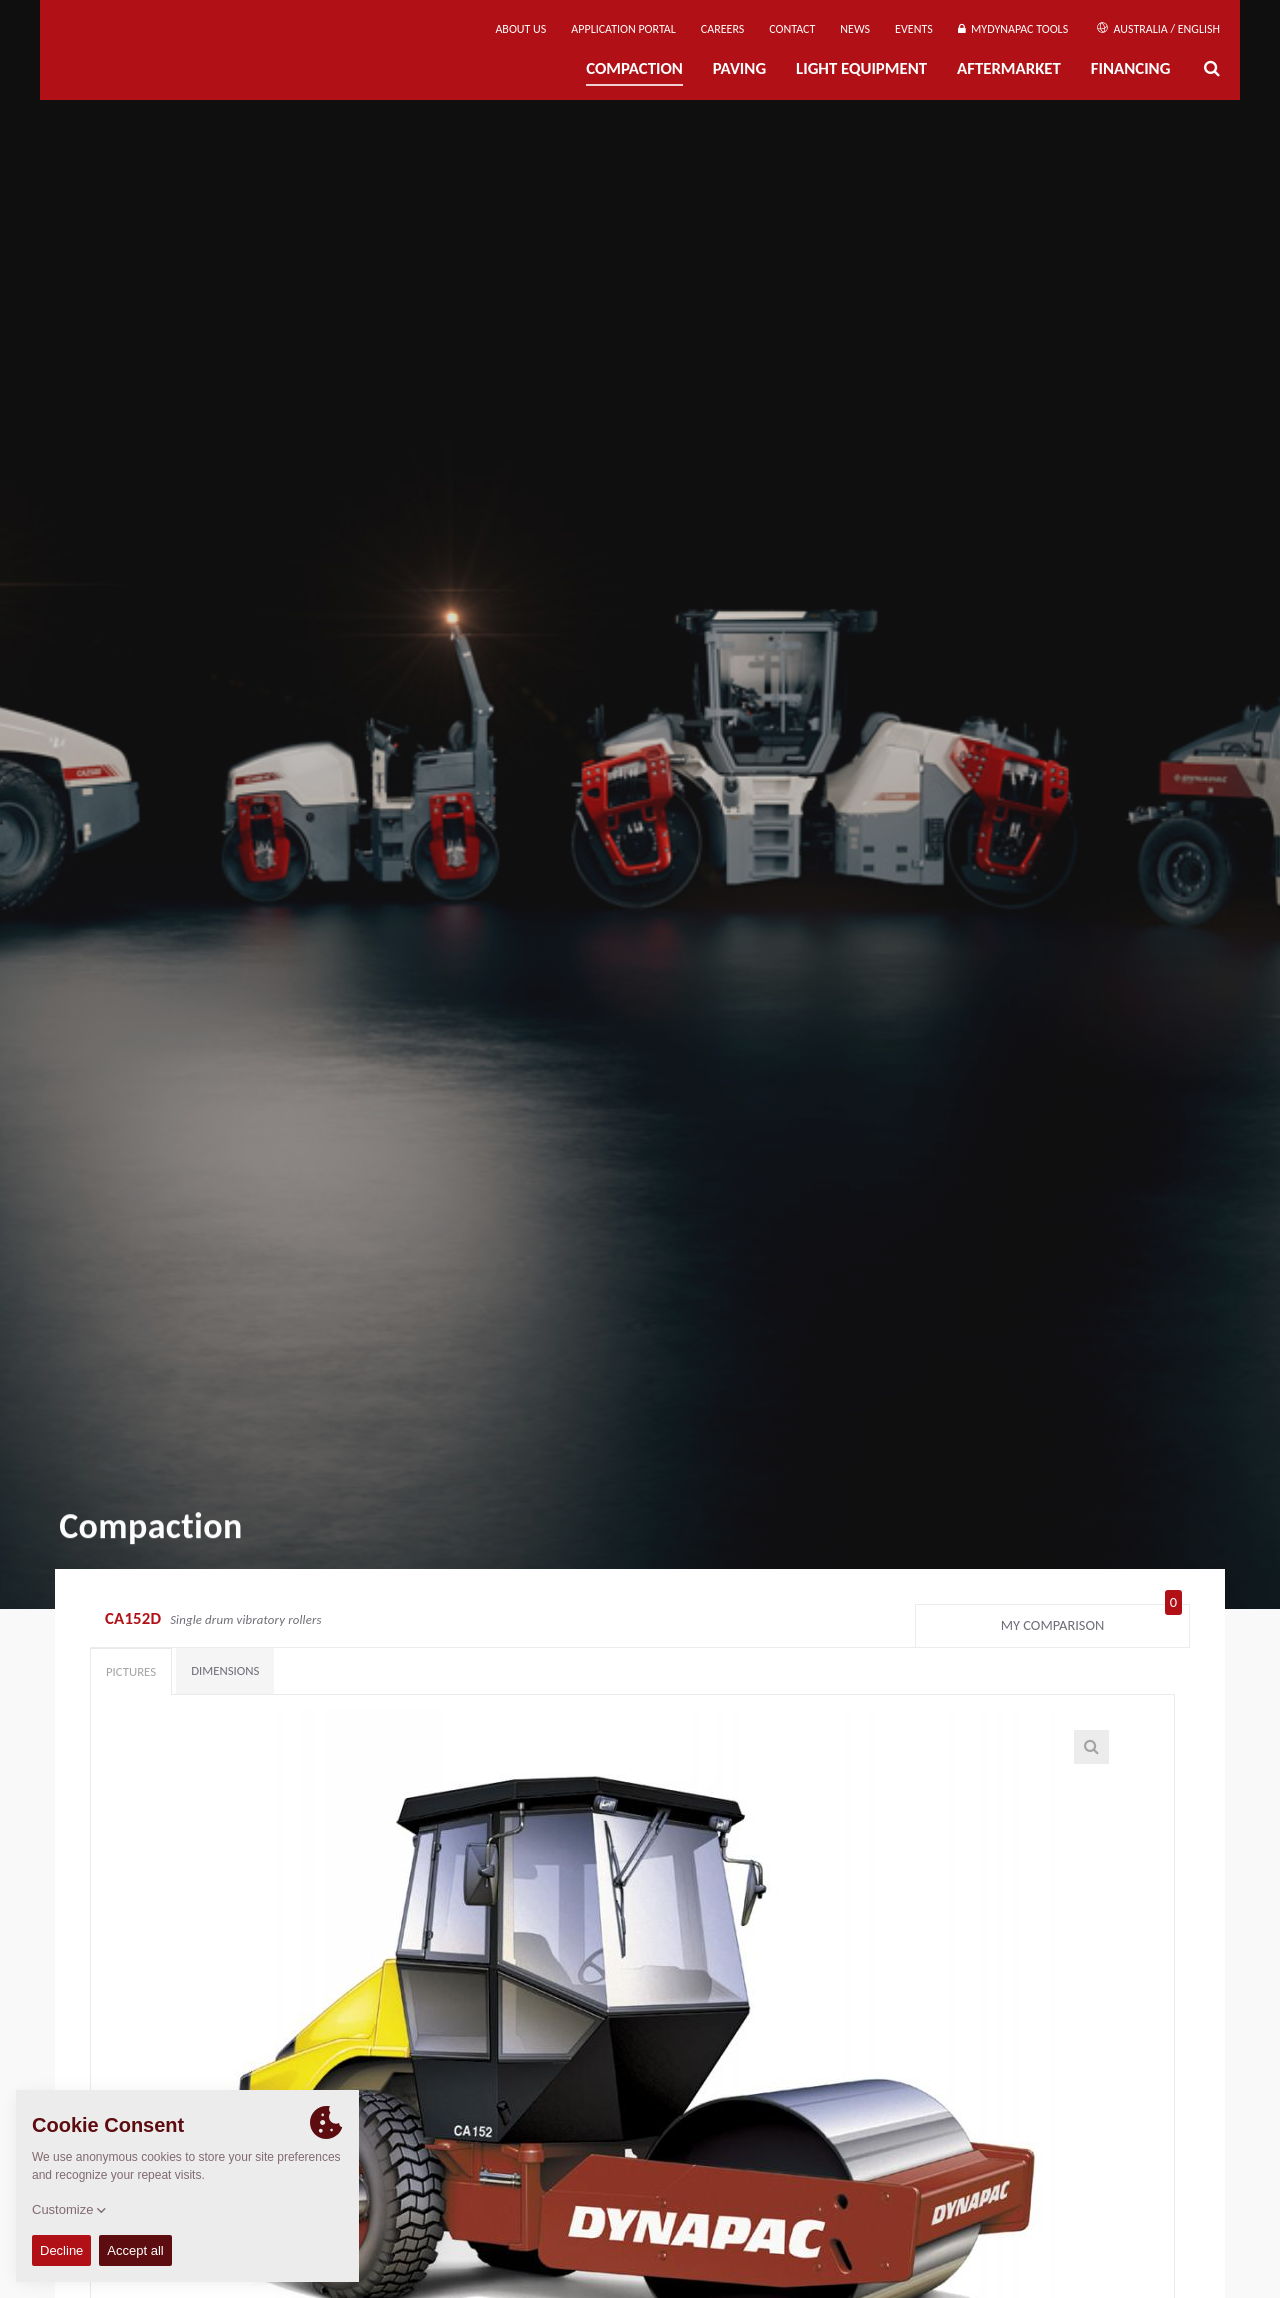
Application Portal (623, 29)
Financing (1131, 68)
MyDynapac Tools (1013, 29)
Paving (739, 68)
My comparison (1091, 1621)
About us (520, 29)
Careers (722, 29)
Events (914, 29)
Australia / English (1158, 29)
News (855, 29)
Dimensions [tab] (225, 1670)
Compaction (634, 68)
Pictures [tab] (131, 1671)
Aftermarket (1009, 68)
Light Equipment (861, 68)
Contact (792, 29)
